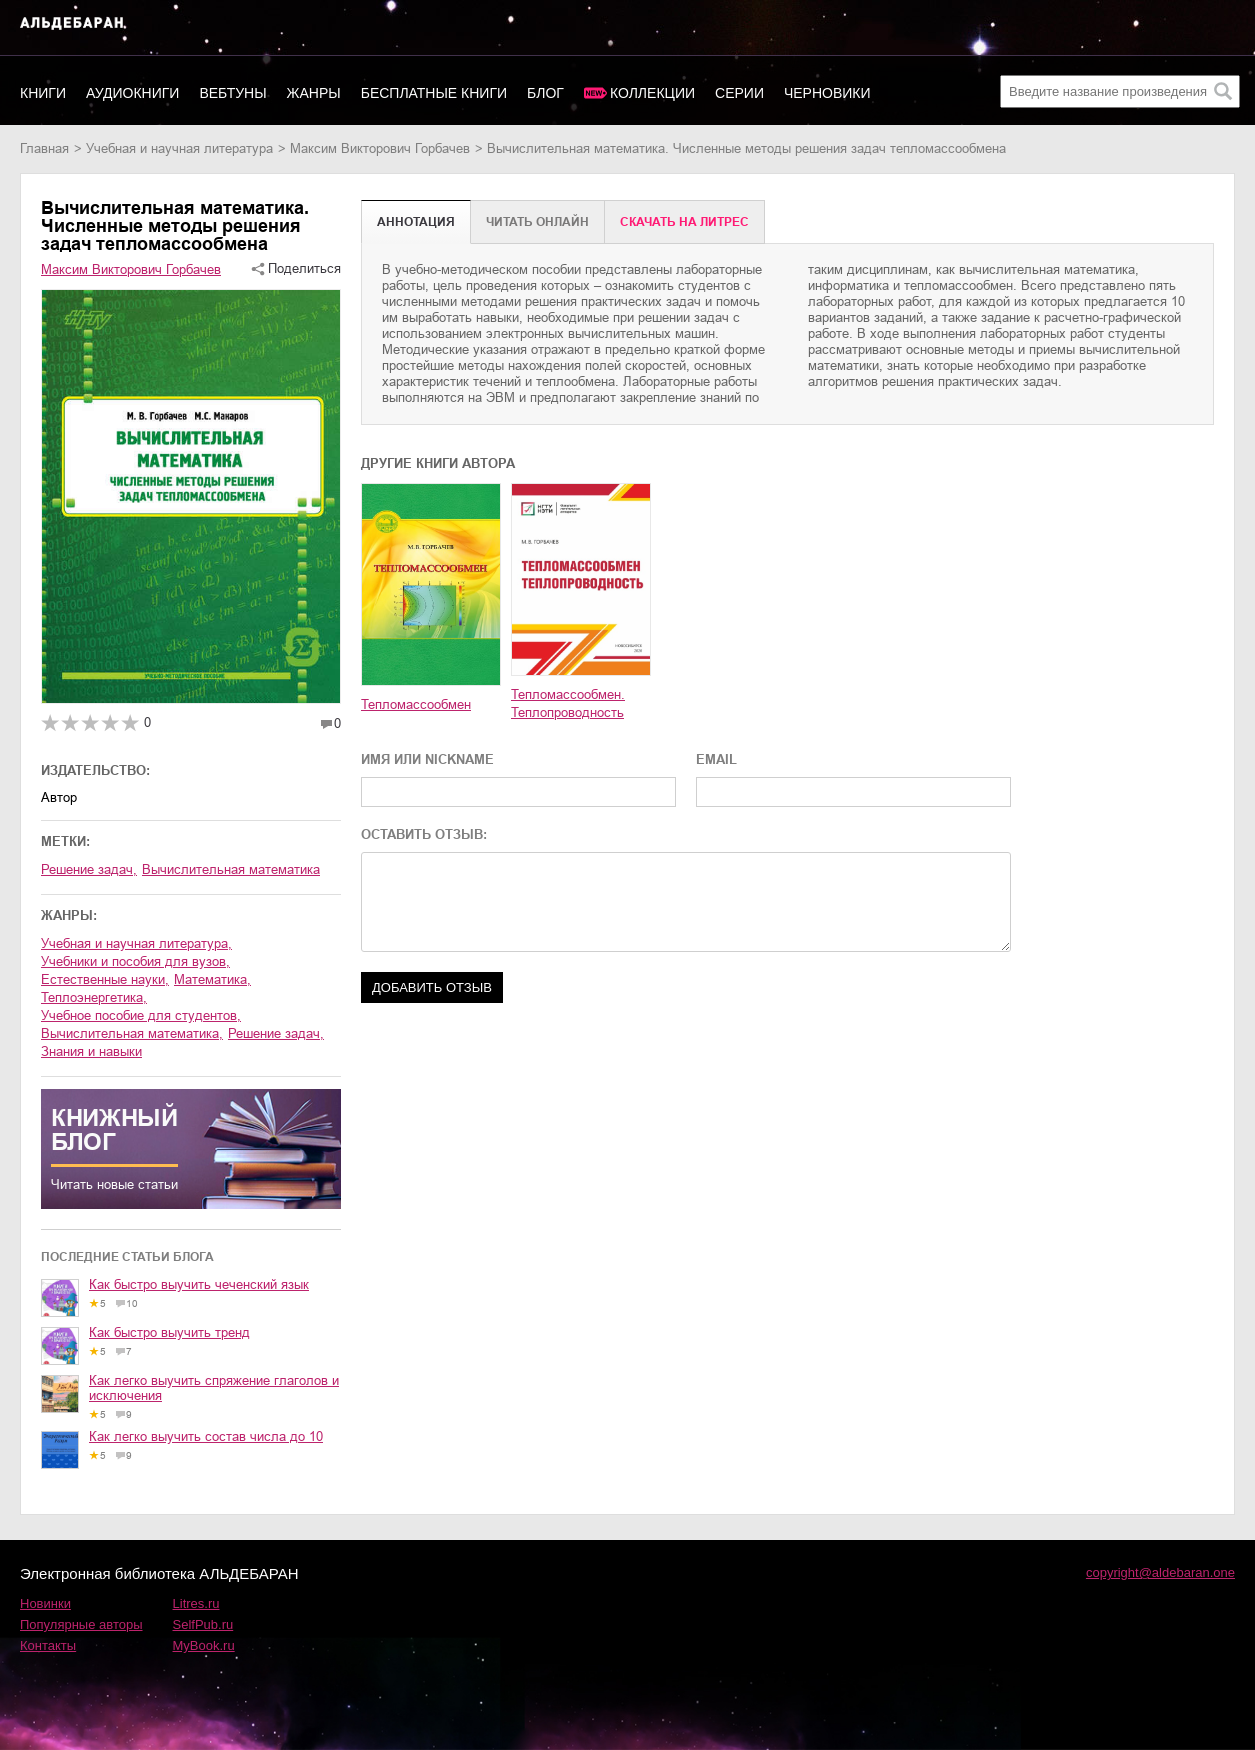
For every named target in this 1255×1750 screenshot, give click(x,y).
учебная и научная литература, (136, 943)
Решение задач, (89, 869)
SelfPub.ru (203, 1624)
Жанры (314, 93)
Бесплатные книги (434, 93)
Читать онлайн (537, 222)
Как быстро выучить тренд (169, 1332)
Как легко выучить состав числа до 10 (206, 1436)
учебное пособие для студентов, (141, 1015)
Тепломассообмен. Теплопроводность (568, 703)
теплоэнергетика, (94, 997)
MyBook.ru (204, 1645)
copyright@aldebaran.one (1160, 1572)
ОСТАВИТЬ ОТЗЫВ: (424, 834)
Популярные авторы (81, 1624)
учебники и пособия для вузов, (135, 961)
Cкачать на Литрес (684, 222)
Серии (739, 93)
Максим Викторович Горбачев (380, 148)
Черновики (827, 93)
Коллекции (652, 93)
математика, (212, 979)
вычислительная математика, (132, 1033)
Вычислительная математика (231, 869)
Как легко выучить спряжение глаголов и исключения (214, 1388)
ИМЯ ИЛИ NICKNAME (427, 759)
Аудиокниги (132, 93)
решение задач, (276, 1033)
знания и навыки (91, 1051)
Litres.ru (196, 1603)
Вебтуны (232, 93)
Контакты (48, 1645)
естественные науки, (105, 979)
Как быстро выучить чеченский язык (199, 1284)
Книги (43, 93)
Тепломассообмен (416, 704)
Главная (44, 148)
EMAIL (716, 759)
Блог (545, 93)
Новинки (45, 1603)
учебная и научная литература (179, 148)
